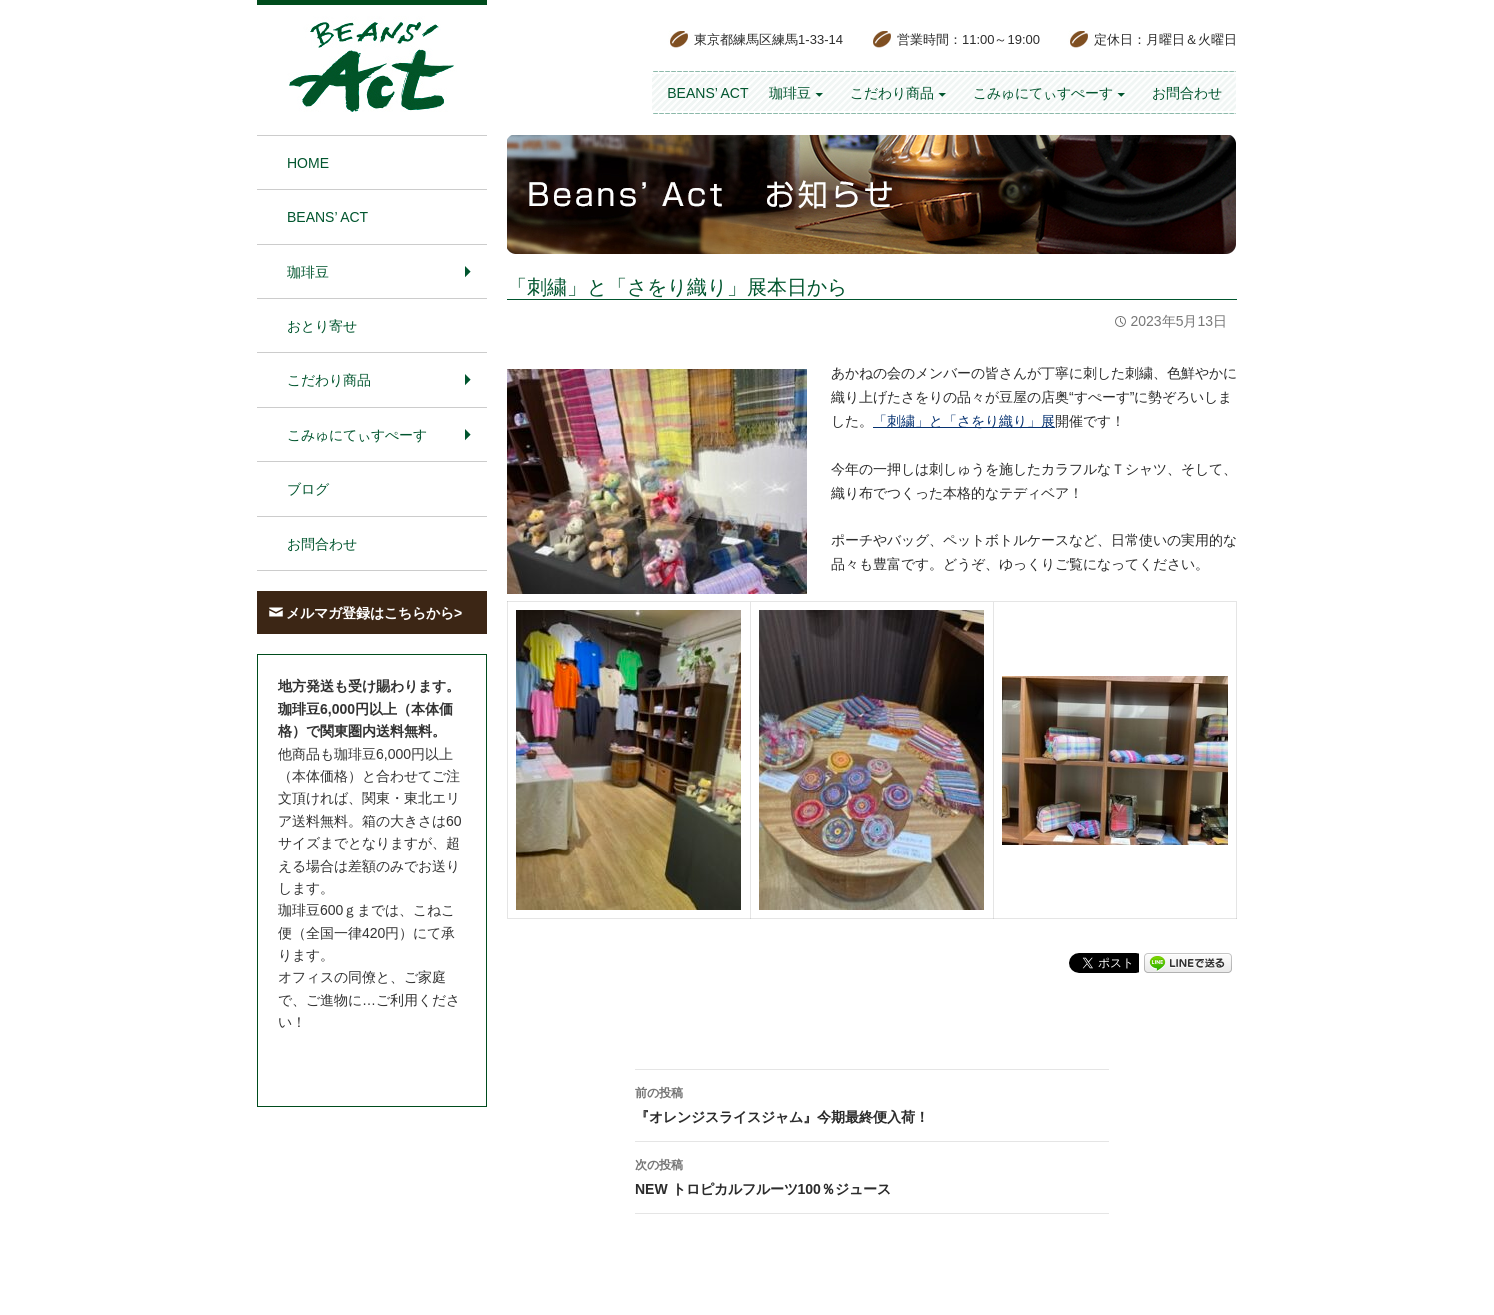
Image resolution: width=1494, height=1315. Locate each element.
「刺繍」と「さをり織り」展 (964, 421)
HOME (308, 163)
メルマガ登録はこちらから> (374, 613)
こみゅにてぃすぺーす (1043, 93)
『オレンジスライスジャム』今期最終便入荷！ (872, 1103)
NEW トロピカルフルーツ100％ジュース (872, 1175)
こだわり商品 (892, 93)
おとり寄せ (322, 326)
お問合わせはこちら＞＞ (355, 1060)
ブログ (308, 489)
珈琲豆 (790, 93)
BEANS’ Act (707, 93)
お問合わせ (1187, 93)
